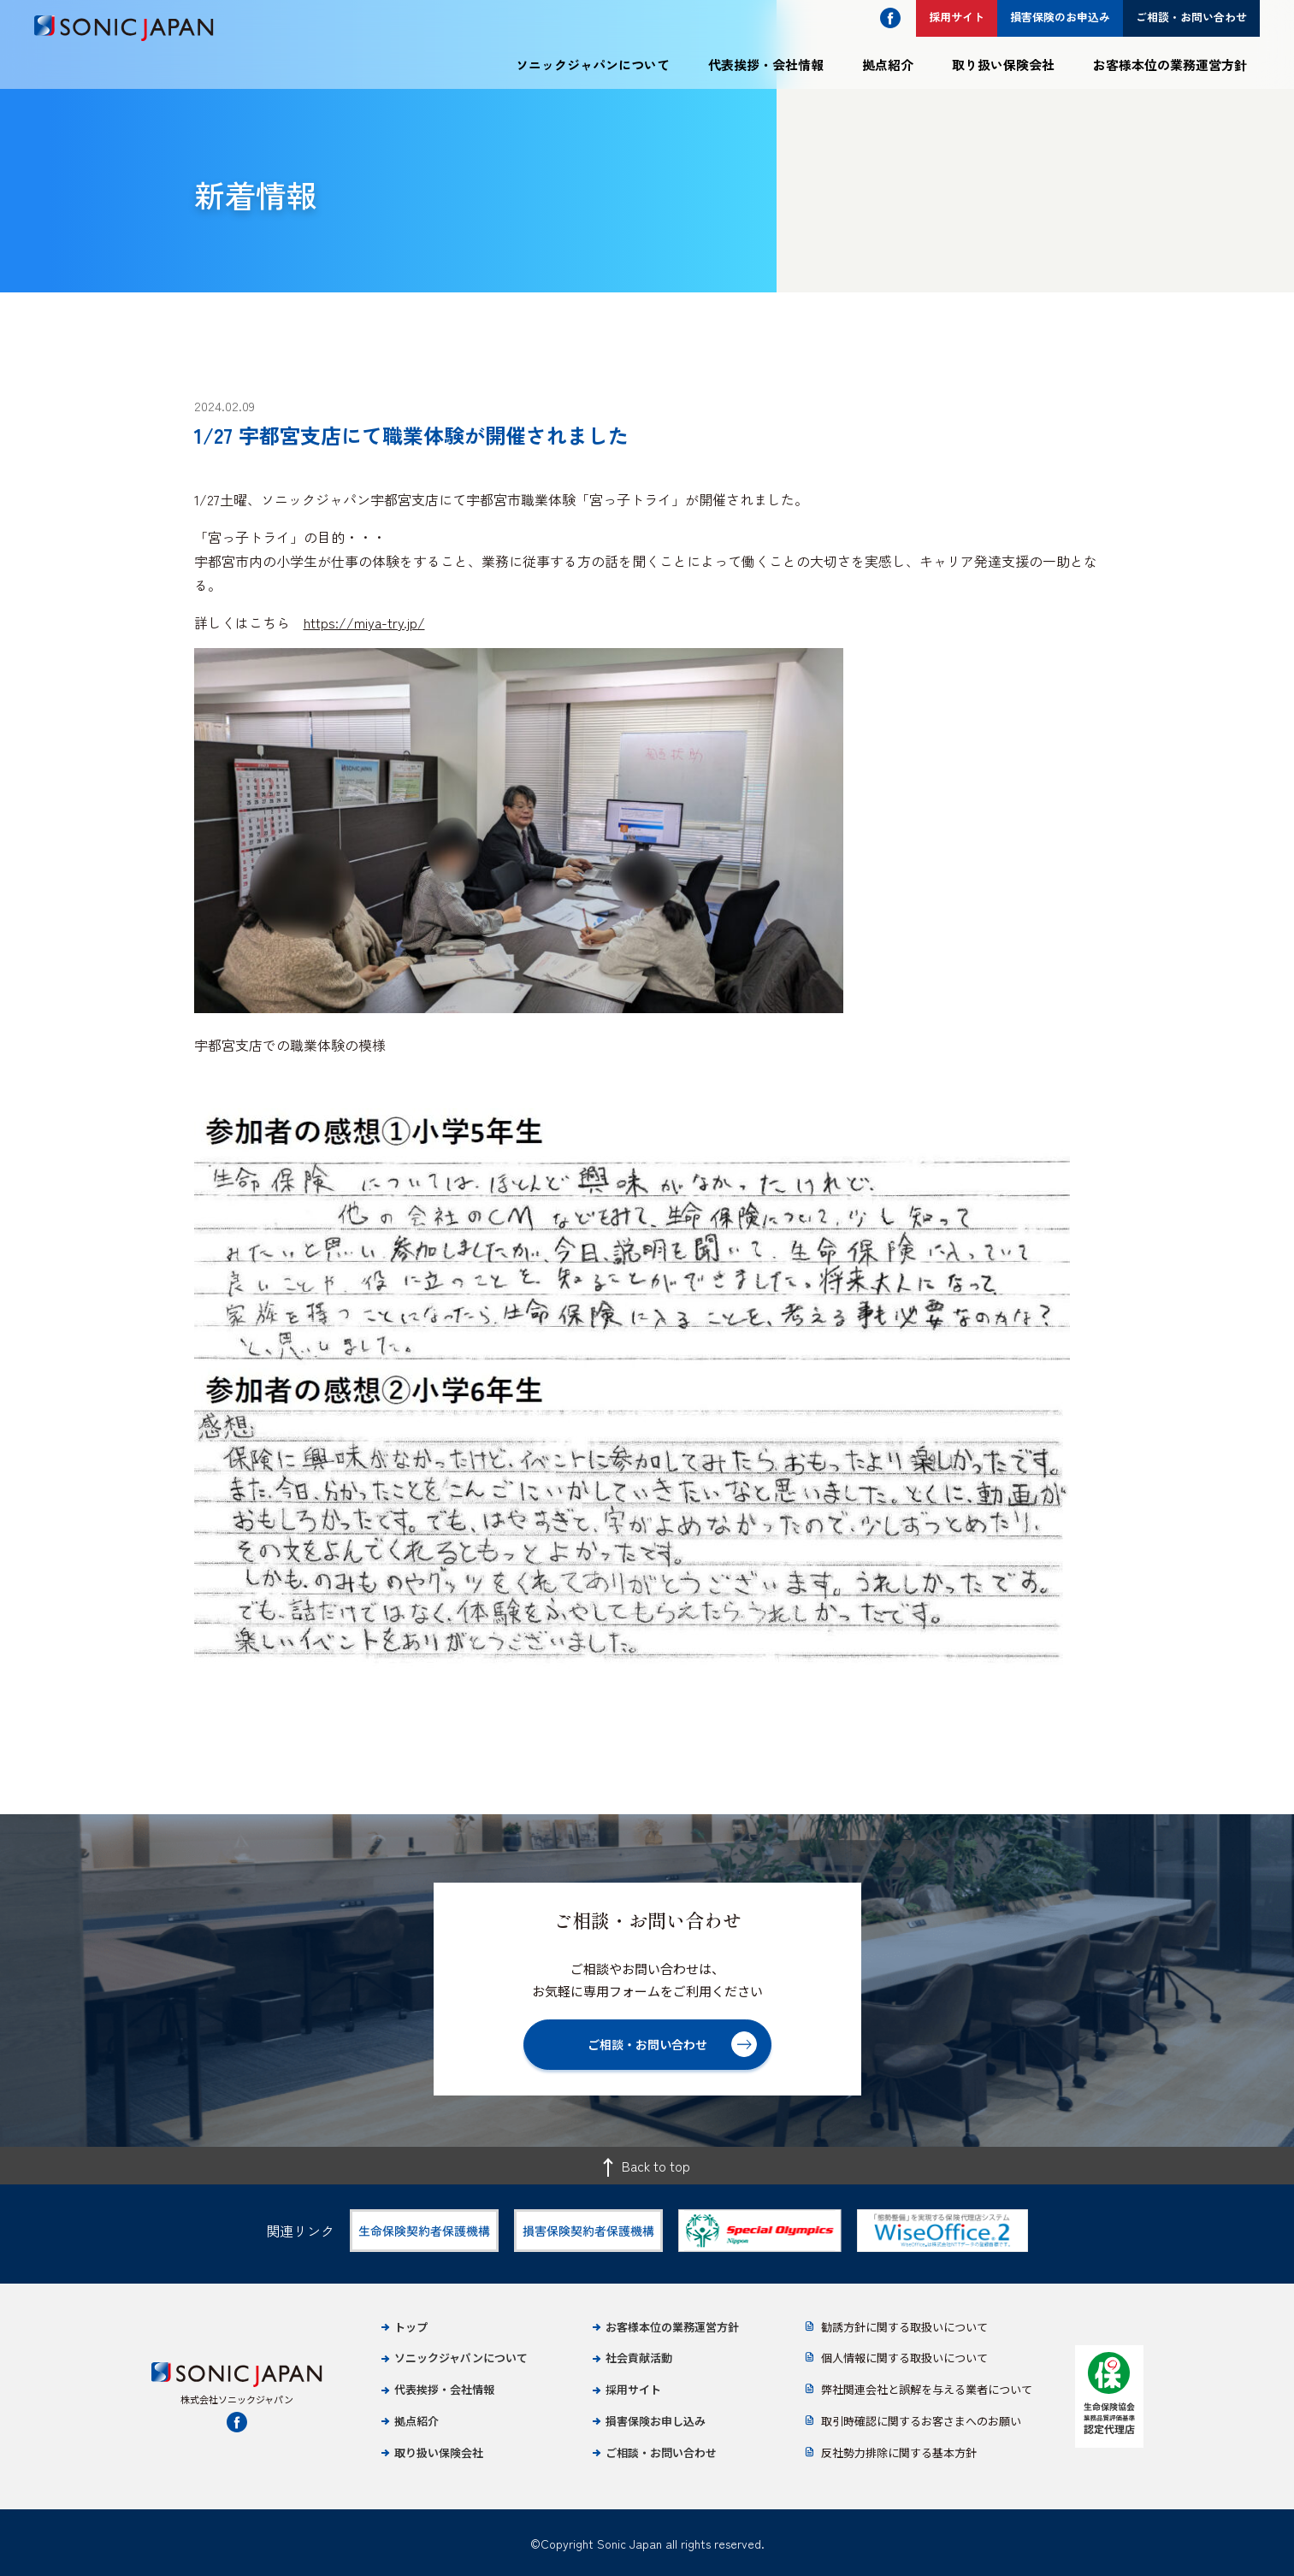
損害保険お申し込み (656, 2421)
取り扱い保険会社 (1003, 65)
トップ (411, 2327)
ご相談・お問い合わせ (661, 2452)
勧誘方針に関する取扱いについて (904, 2327)
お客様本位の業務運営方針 (1170, 65)
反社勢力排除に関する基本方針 (899, 2452)
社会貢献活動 (639, 2357)
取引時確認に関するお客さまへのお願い (921, 2421)
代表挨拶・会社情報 (766, 65)
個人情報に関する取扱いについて (904, 2357)
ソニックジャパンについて (593, 65)
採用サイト (633, 2389)
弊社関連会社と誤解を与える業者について (926, 2389)
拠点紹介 (887, 65)
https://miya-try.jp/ (364, 622)
